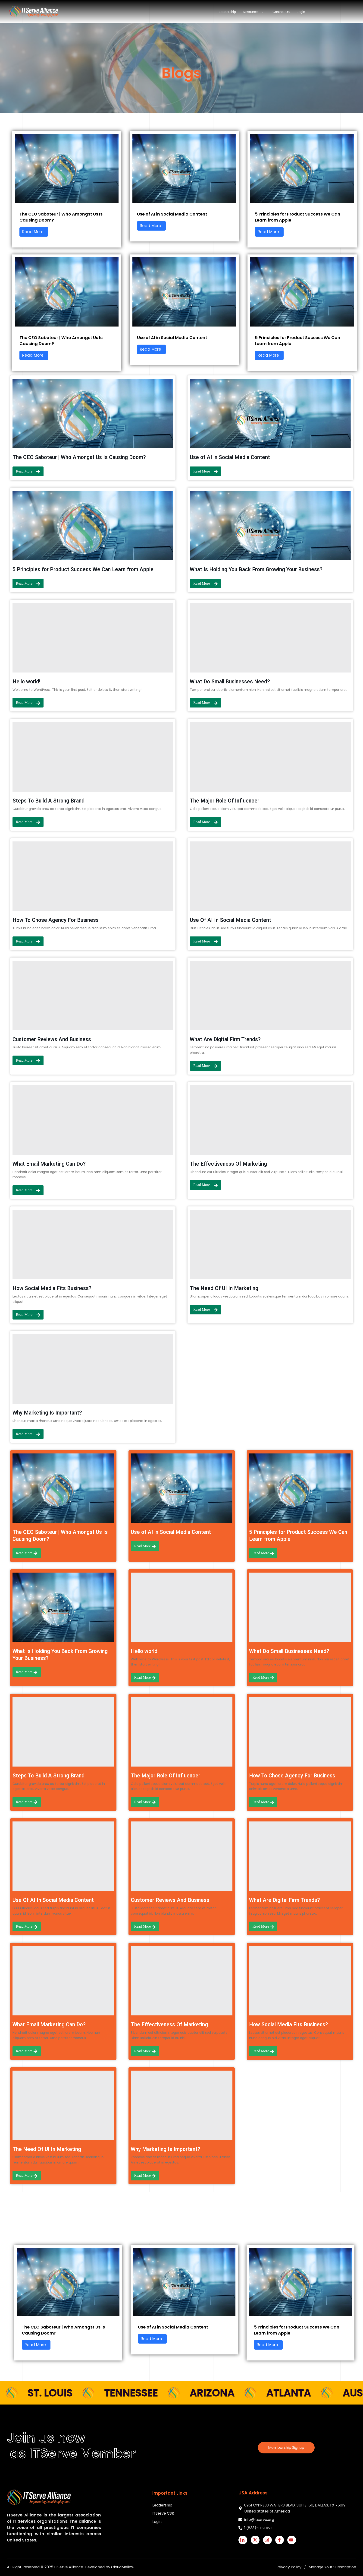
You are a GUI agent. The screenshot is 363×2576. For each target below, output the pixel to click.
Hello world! (26, 682)
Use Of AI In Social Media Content (230, 920)
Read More (33, 232)
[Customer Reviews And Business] (93, 995)
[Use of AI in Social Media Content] (270, 413)
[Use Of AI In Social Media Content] (270, 876)
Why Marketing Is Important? (47, 1413)
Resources (254, 12)
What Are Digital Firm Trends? (225, 1039)
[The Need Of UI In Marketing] (270, 1244)
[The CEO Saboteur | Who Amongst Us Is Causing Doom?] (93, 413)
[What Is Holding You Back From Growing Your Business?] (270, 525)
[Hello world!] (93, 638)
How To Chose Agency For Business (56, 920)
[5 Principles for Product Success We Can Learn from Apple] (93, 525)
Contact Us (281, 12)
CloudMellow (122, 2567)
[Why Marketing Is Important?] (93, 1369)
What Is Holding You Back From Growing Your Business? (256, 569)
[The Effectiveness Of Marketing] (270, 1120)
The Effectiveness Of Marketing (228, 1164)
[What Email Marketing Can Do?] (93, 1120)
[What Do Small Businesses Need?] (270, 638)
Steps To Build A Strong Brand (48, 801)
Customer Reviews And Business (52, 1039)
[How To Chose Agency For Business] (93, 876)
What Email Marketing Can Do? (49, 1164)
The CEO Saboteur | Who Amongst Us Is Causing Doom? (79, 457)
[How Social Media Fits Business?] (93, 1244)
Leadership (227, 12)
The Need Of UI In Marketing (224, 1288)
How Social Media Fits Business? (52, 1288)
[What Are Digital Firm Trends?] (270, 995)
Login (301, 12)
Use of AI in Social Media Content (172, 214)
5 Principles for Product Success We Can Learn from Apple (83, 569)
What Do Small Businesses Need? (230, 682)
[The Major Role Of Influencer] (270, 757)
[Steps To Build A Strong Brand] (93, 757)
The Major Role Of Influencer (224, 801)
